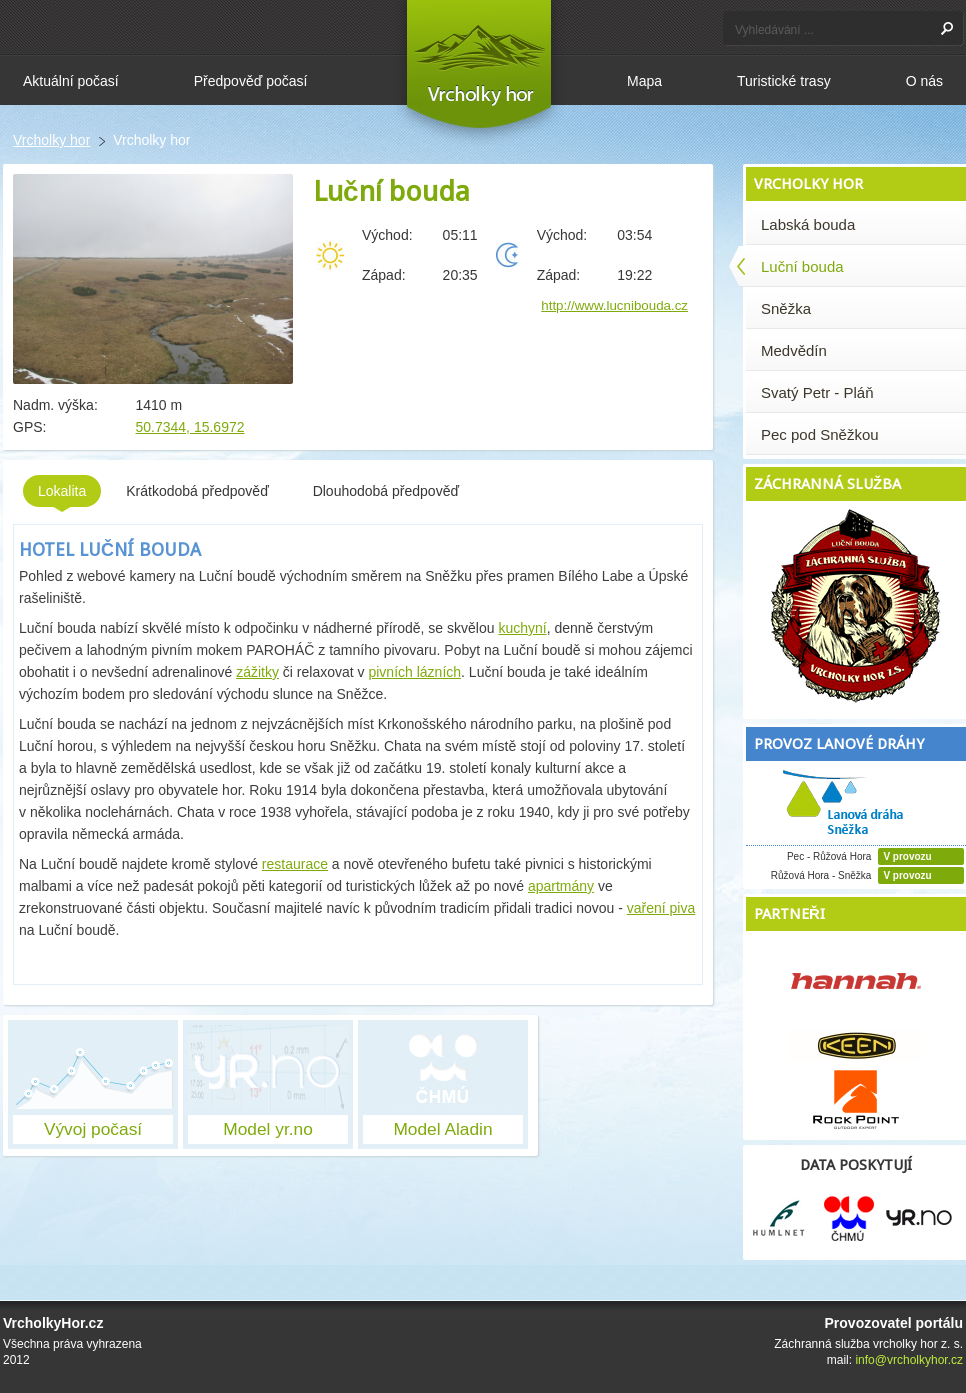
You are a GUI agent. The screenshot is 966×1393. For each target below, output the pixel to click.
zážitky (257, 672)
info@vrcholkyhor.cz (909, 1360)
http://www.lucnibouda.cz (614, 305)
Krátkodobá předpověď (199, 491)
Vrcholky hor (51, 140)
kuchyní (522, 628)
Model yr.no (268, 1129)
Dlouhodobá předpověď (388, 491)
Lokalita (62, 495)
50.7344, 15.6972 (190, 427)
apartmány (561, 886)
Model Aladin (442, 1129)
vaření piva (661, 908)
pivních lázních (414, 672)
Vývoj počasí (93, 1129)
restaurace (295, 864)
